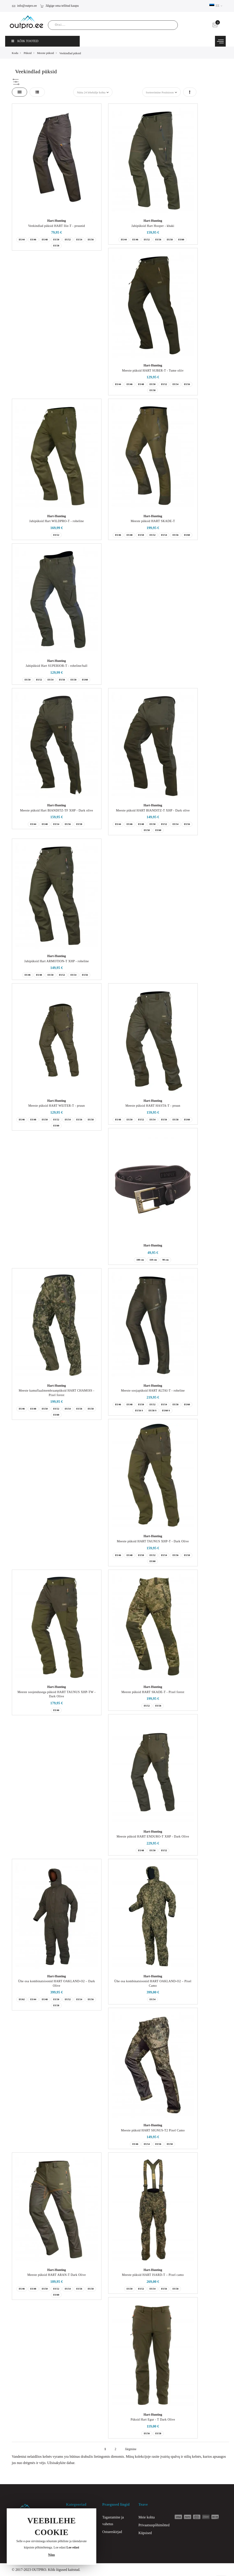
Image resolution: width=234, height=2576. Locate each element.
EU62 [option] (22, 1999)
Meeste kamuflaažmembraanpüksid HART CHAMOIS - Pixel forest (56, 1393)
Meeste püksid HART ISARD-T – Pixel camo (153, 2275)
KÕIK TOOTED (25, 41)
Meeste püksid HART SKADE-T (153, 521)
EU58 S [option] (152, 1410)
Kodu (15, 53)
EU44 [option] (22, 239)
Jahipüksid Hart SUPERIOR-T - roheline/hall (57, 665)
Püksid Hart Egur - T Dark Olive (153, 2419)
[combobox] (113, 25)
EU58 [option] (56, 245)
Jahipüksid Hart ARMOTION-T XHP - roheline (56, 961)
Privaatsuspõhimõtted (154, 2525)
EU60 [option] (181, 239)
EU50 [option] (56, 239)
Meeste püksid (45, 53)
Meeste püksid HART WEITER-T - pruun (56, 1105)
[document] (51, 2536)
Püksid (28, 53)
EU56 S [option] (139, 1410)
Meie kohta (146, 2517)
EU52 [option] (68, 239)
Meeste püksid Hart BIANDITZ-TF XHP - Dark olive (56, 810)
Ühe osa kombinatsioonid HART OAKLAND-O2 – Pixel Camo (152, 1983)
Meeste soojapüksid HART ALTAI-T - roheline (153, 1390)
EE (215, 5)
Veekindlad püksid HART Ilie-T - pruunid (56, 226)
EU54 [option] (79, 239)
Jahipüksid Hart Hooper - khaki (152, 226)
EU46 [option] (33, 239)
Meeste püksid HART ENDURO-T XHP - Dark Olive (153, 1836)
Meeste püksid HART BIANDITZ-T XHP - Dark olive (153, 810)
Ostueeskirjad (112, 2532)
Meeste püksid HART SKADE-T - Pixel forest (152, 1692)
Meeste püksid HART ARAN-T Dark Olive (56, 2275)
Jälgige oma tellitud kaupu (59, 5)
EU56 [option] (91, 239)
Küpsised (145, 2533)
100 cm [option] (140, 1259)
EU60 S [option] (166, 1410)
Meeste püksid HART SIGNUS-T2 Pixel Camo (153, 2130)
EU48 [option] (45, 239)
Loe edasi (73, 2547)
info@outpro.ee (24, 5)
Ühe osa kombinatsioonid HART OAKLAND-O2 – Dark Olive (56, 1983)
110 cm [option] (153, 1259)
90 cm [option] (165, 1259)
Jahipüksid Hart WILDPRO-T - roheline (56, 521)
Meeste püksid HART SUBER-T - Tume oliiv (153, 370)
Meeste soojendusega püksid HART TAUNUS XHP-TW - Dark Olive (56, 1694)
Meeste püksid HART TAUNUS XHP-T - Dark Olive (153, 1541)
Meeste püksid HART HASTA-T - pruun (152, 1105)
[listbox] (56, 242)
